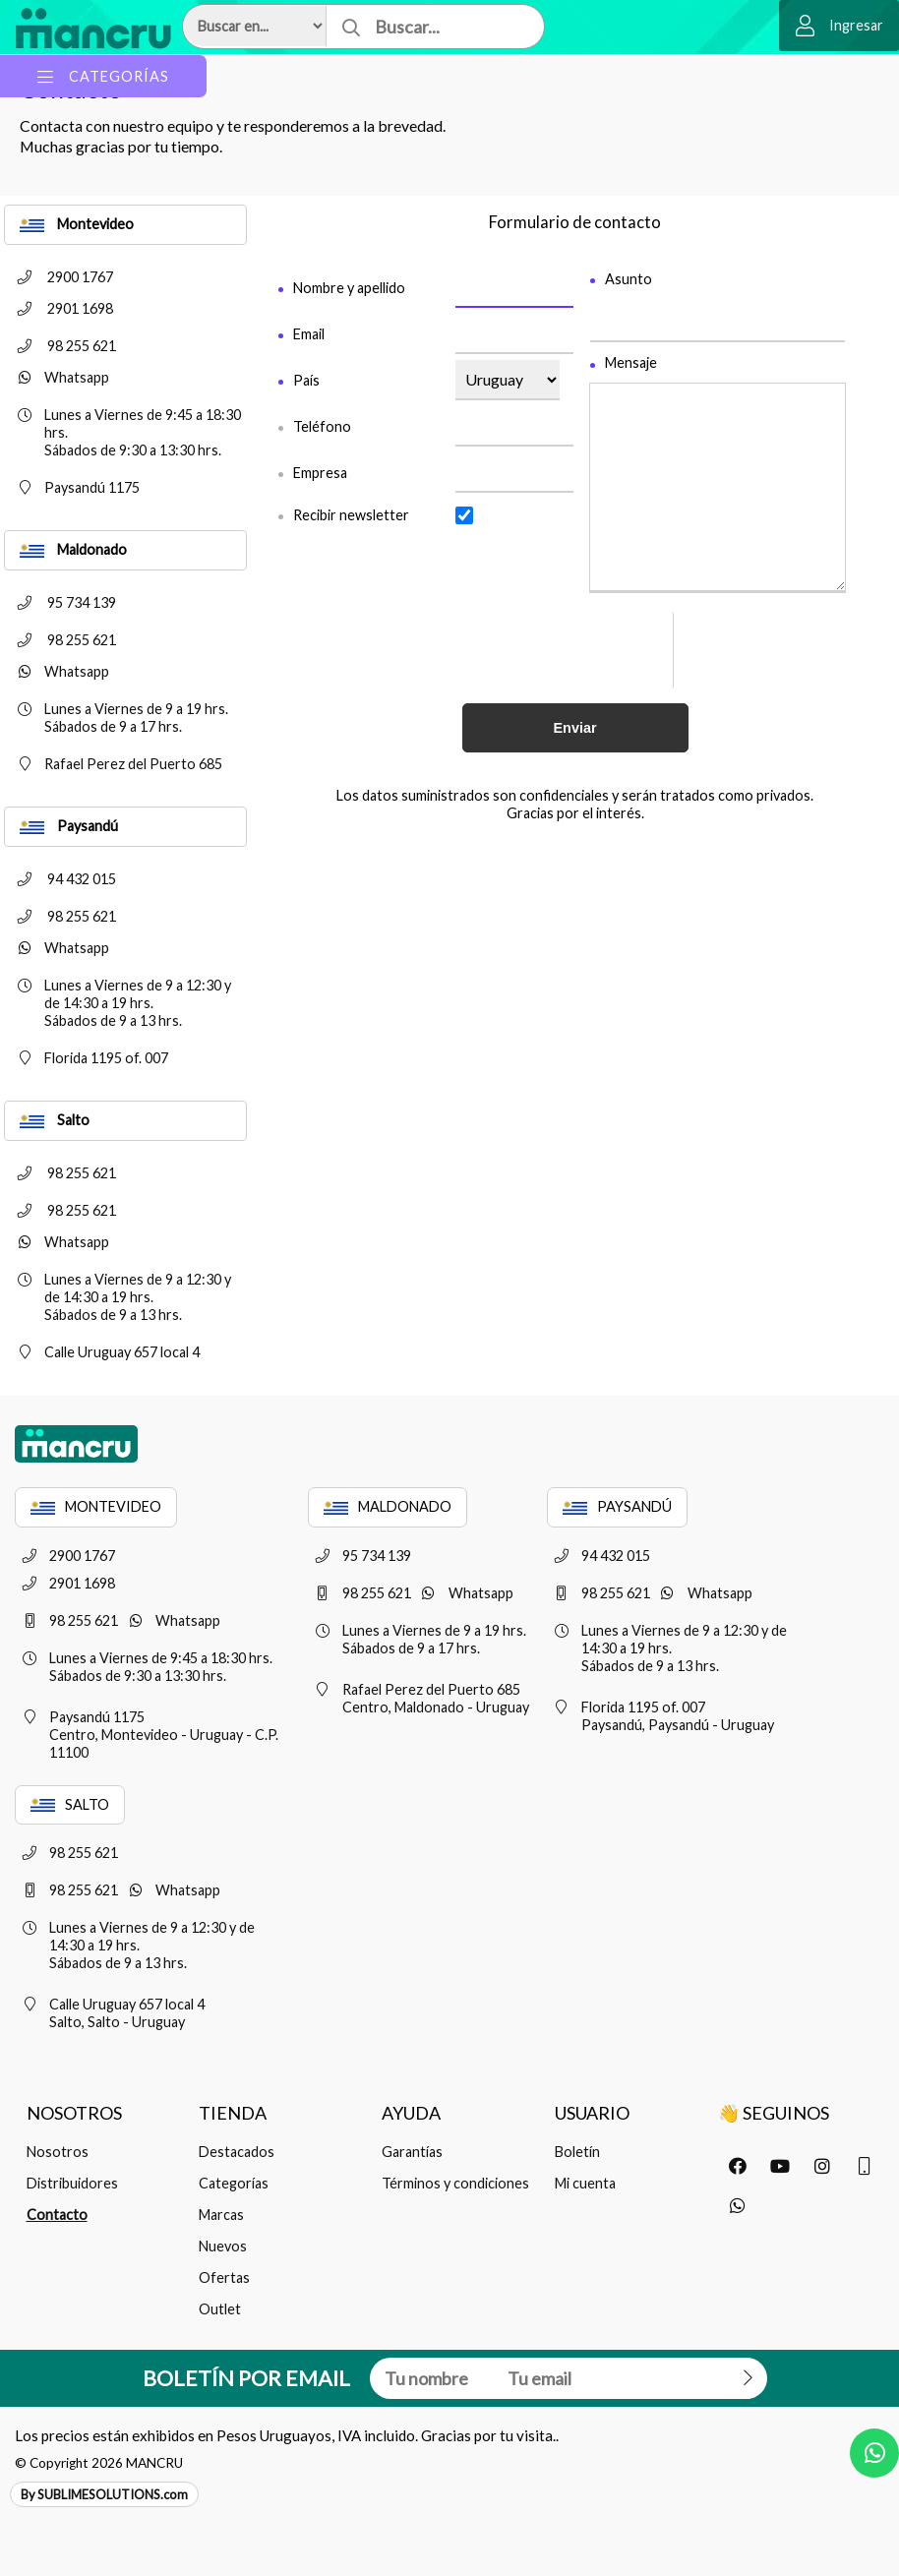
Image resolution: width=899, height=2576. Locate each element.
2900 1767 (59, 277)
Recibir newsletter (351, 515)
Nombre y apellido (349, 287)
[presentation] (625, 650)
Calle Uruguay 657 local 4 (102, 1352)
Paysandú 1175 (72, 487)
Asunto (628, 278)
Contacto (57, 2214)
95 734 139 (60, 602)
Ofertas (224, 2277)
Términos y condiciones (455, 2183)
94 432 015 (60, 878)
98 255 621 (60, 345)
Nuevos (223, 2246)
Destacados (236, 2151)
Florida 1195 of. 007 (86, 1057)
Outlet (220, 2309)
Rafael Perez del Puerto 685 (113, 763)
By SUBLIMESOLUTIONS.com (104, 2494)
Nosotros (58, 2151)
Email (309, 334)
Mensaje (631, 363)
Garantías (412, 2151)
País (306, 380)
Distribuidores (72, 2183)
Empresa (320, 472)
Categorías (234, 2183)
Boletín (577, 2151)
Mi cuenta (585, 2183)
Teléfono (322, 426)
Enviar (575, 728)
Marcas (221, 2214)
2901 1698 (59, 308)
